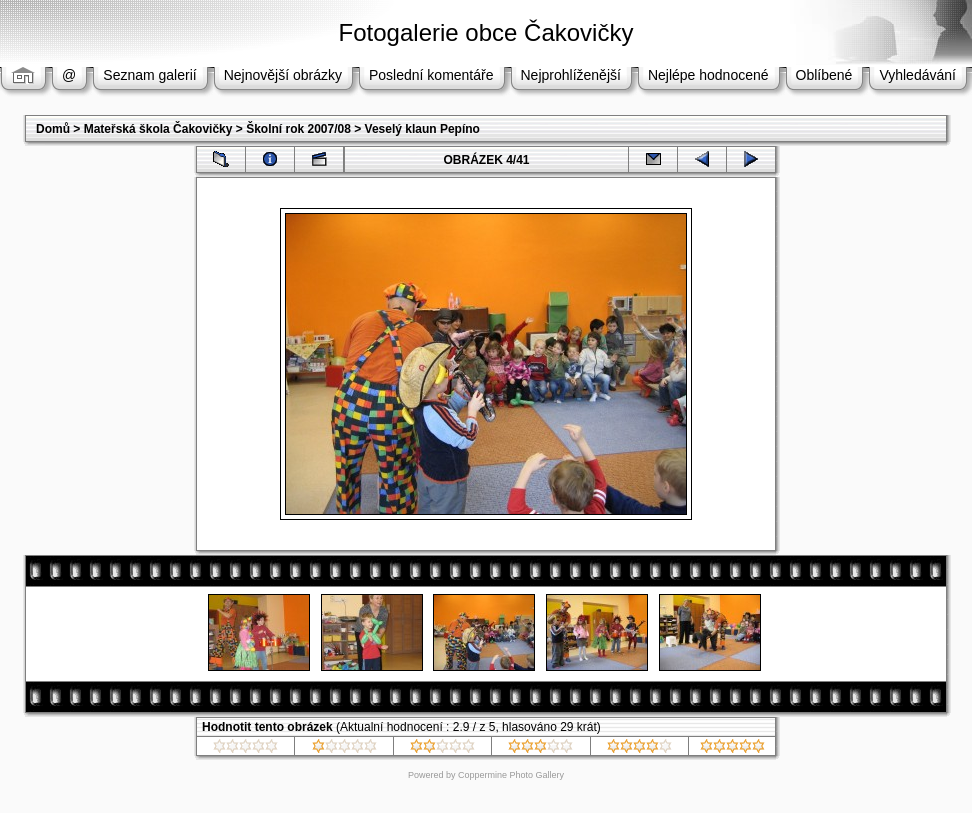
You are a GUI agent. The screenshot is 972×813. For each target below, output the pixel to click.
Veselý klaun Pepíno (422, 129)
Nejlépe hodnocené (708, 75)
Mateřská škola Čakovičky (158, 129)
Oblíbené (824, 75)
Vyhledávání (917, 75)
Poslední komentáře (431, 75)
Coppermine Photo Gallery (511, 775)
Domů (53, 129)
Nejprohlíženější (571, 75)
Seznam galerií (149, 75)
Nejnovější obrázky (283, 75)
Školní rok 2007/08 (298, 129)
